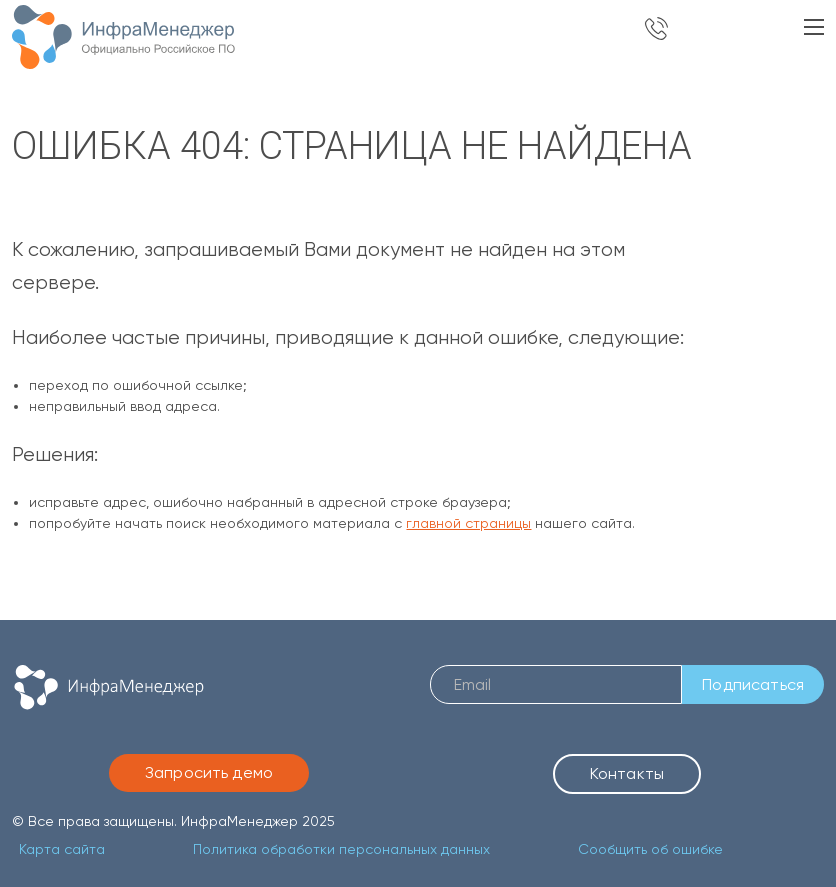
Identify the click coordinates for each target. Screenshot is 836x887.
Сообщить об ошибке (650, 849)
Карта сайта (62, 849)
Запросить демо (209, 772)
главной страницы (468, 523)
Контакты (627, 773)
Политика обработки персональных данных (341, 849)
